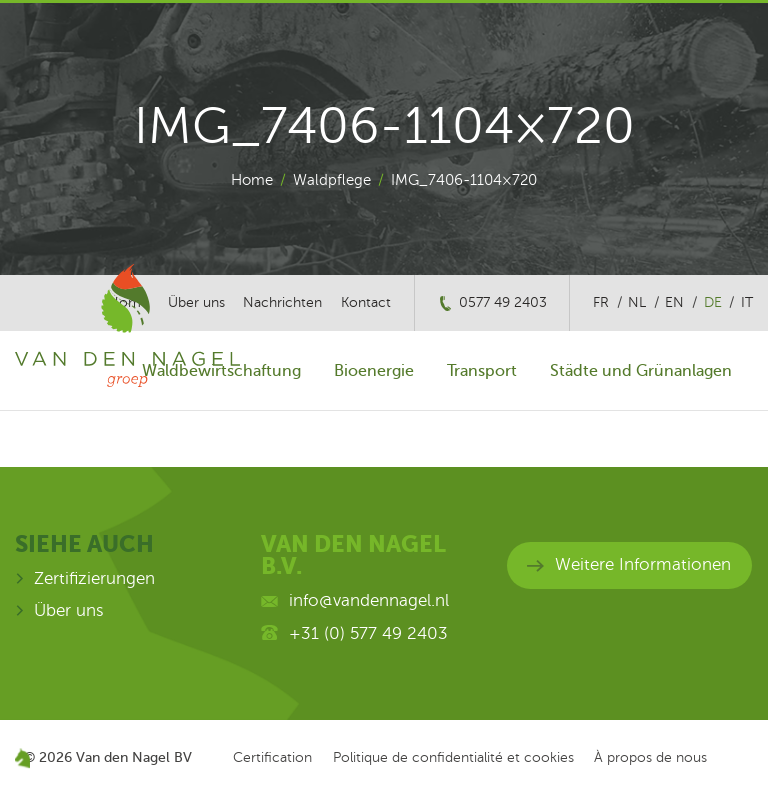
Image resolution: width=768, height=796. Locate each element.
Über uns (69, 610)
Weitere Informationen (643, 564)
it (747, 302)
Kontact (366, 302)
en (674, 302)
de (713, 302)
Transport (482, 371)
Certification (272, 757)
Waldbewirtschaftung (221, 371)
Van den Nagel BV (134, 757)
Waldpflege (332, 180)
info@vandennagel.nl (369, 600)
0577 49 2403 (503, 302)
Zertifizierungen (94, 578)
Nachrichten (282, 302)
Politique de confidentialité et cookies (453, 757)
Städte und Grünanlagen (641, 371)
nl (637, 302)
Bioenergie (374, 371)
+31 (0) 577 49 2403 (368, 633)
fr (601, 302)
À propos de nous (650, 757)
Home (252, 180)
